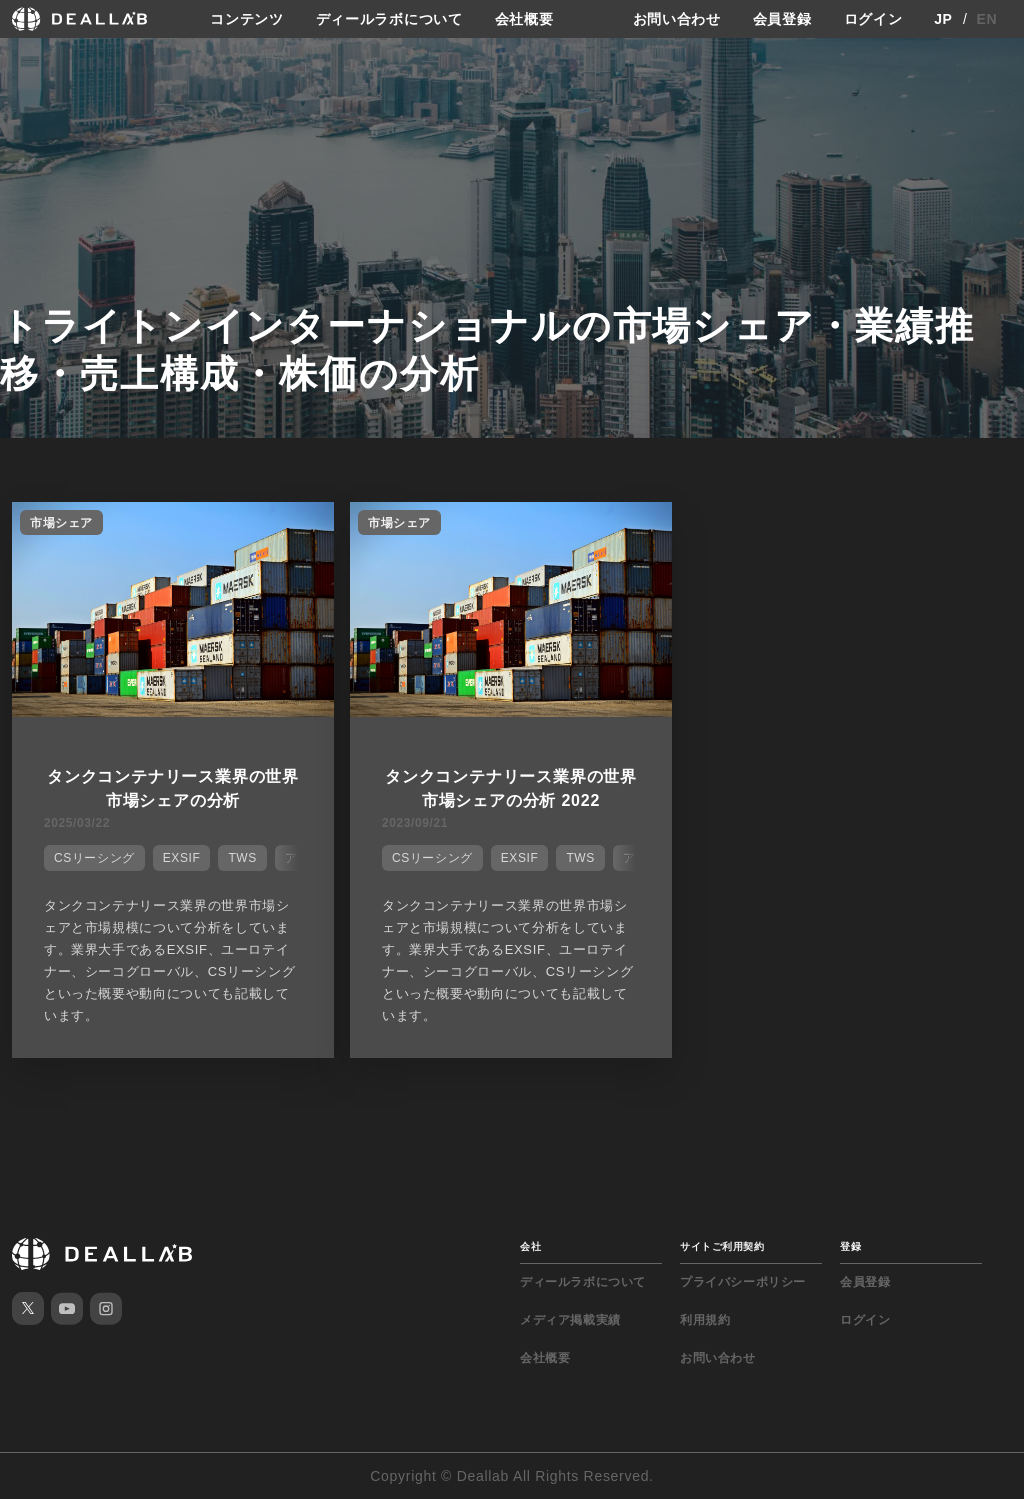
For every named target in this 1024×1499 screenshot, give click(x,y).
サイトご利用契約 (722, 1246)
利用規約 (705, 1320)
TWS (242, 858)
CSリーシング (94, 858)
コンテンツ (247, 19)
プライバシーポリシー (743, 1282)
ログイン (873, 19)
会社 (530, 1246)
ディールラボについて (389, 19)
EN (987, 19)
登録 (850, 1246)
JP (943, 19)
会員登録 (782, 19)
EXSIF (182, 858)
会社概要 (524, 19)
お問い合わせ (677, 19)
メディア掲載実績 (570, 1320)
